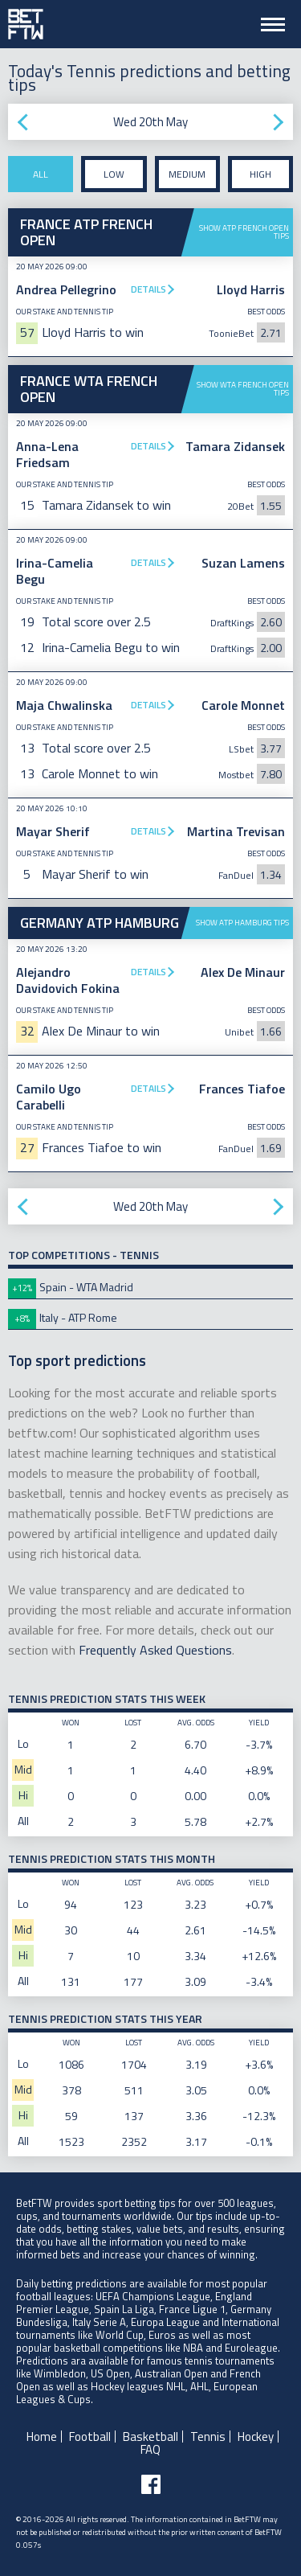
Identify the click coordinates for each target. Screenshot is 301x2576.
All (40, 174)
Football (90, 2436)
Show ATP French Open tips (244, 232)
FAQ (150, 2449)
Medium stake (187, 179)
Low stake (114, 179)
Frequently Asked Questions (155, 1649)
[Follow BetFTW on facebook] (151, 2484)
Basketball (150, 2436)
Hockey (256, 2436)
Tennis (208, 2436)
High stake (260, 179)
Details (148, 289)
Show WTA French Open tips (243, 389)
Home (41, 2436)
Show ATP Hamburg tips (242, 923)
